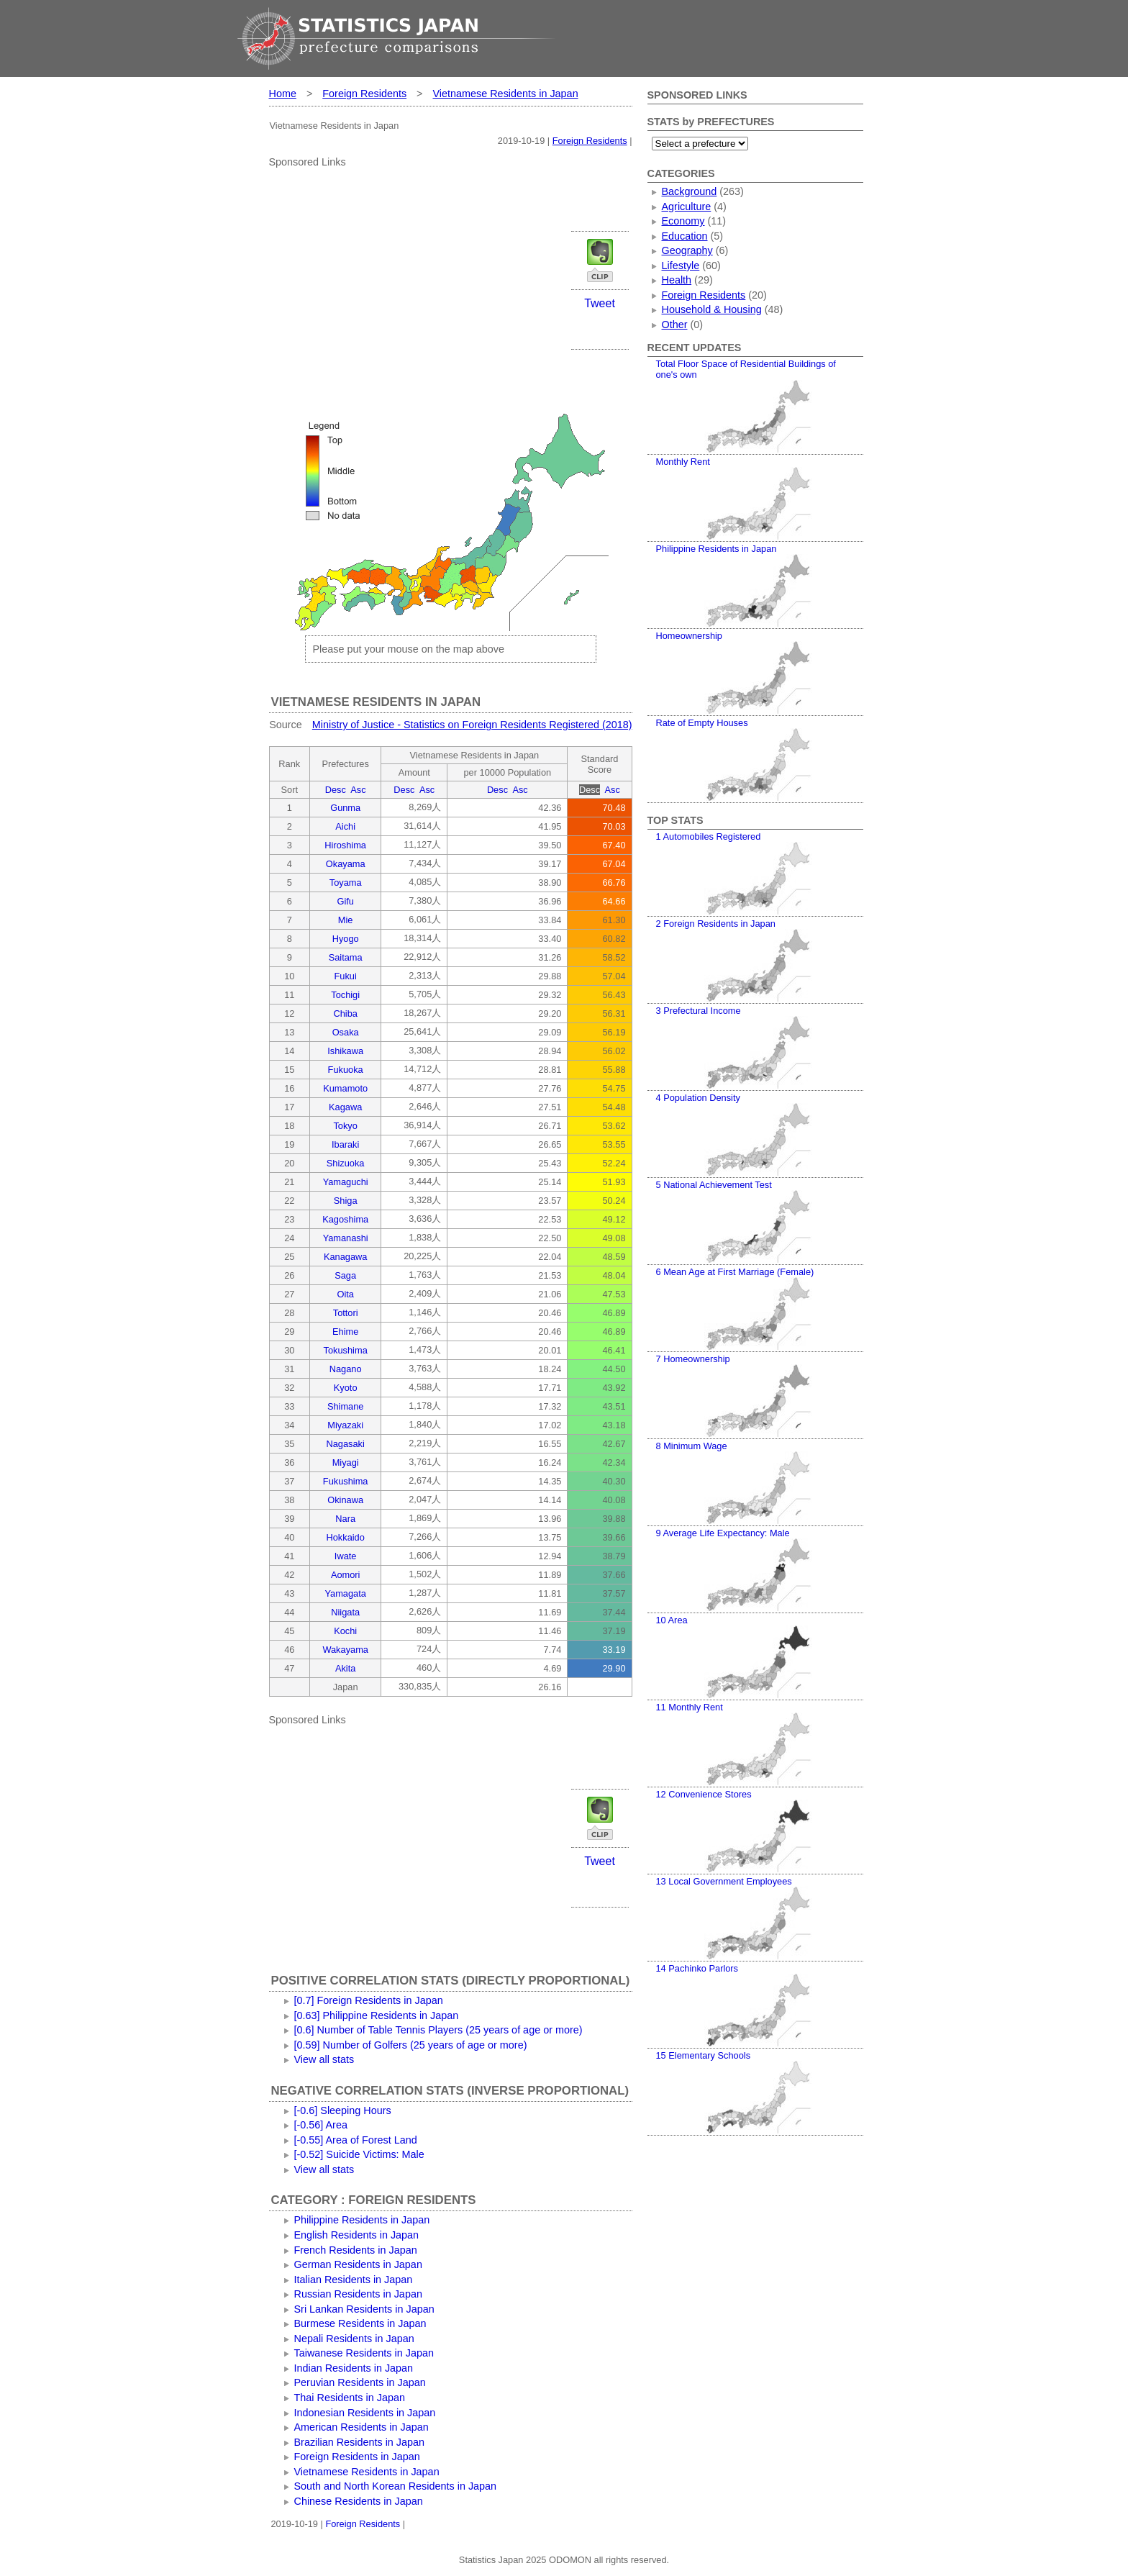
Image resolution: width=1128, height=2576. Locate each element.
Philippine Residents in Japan (362, 2220)
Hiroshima (345, 845)
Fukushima (345, 1481)
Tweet (599, 303)
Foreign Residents (364, 93)
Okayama (345, 863)
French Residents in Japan (355, 2250)
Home (282, 93)
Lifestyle (681, 265)
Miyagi (345, 1462)
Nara (345, 1518)
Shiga (346, 1200)
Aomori (345, 1574)
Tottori (345, 1312)
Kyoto (346, 1387)
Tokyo (345, 1125)
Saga (345, 1275)
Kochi (345, 1630)
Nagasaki (345, 1443)
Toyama (345, 882)
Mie (345, 920)
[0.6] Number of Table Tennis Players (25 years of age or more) (438, 2030)
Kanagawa (345, 1256)
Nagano (345, 1369)
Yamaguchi (345, 1181)
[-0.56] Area (320, 2125)
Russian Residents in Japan (358, 2294)
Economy (683, 221)
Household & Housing (712, 309)
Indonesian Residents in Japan (365, 2412)
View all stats (324, 2059)
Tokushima (346, 1350)
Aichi (345, 826)
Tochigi (345, 994)
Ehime (345, 1331)
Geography (687, 250)
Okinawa (345, 1500)
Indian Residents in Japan (354, 2368)
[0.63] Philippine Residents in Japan (376, 2015)
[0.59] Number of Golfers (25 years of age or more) (410, 2045)
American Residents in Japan (361, 2427)
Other (675, 324)
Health (677, 280)
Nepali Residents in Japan (354, 2338)
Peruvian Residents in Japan (360, 2382)
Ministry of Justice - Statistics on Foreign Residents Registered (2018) (472, 724)
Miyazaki (345, 1425)
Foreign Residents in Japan (357, 2456)
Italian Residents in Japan (353, 2279)
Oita (345, 1294)
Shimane (345, 1406)
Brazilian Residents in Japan (359, 2442)
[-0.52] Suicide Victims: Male (359, 2154)
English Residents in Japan (356, 2235)
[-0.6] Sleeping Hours (342, 2110)
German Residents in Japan (358, 2264)
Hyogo (345, 938)
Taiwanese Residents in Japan (364, 2353)
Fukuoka (345, 1069)
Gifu (345, 901)
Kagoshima (345, 1219)
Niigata (345, 1612)
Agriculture (686, 206)
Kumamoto (345, 1088)
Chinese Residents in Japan (358, 2501)
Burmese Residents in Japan (360, 2323)
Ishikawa (345, 1051)
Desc (335, 789)
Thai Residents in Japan (349, 2397)
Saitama (346, 957)
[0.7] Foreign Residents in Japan (368, 2000)
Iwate (346, 1556)
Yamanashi (345, 1238)
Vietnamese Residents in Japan (505, 93)
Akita (345, 1668)
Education (685, 236)
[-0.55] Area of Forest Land (355, 2140)
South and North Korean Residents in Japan (395, 2486)
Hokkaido (345, 1537)
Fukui (346, 976)
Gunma (345, 807)
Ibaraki (345, 1144)
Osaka (345, 1032)
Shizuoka (346, 1163)
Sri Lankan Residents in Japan (364, 2309)
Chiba (345, 1013)
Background (689, 191)
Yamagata (344, 1593)
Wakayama (345, 1649)
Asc (357, 789)
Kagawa (345, 1107)
